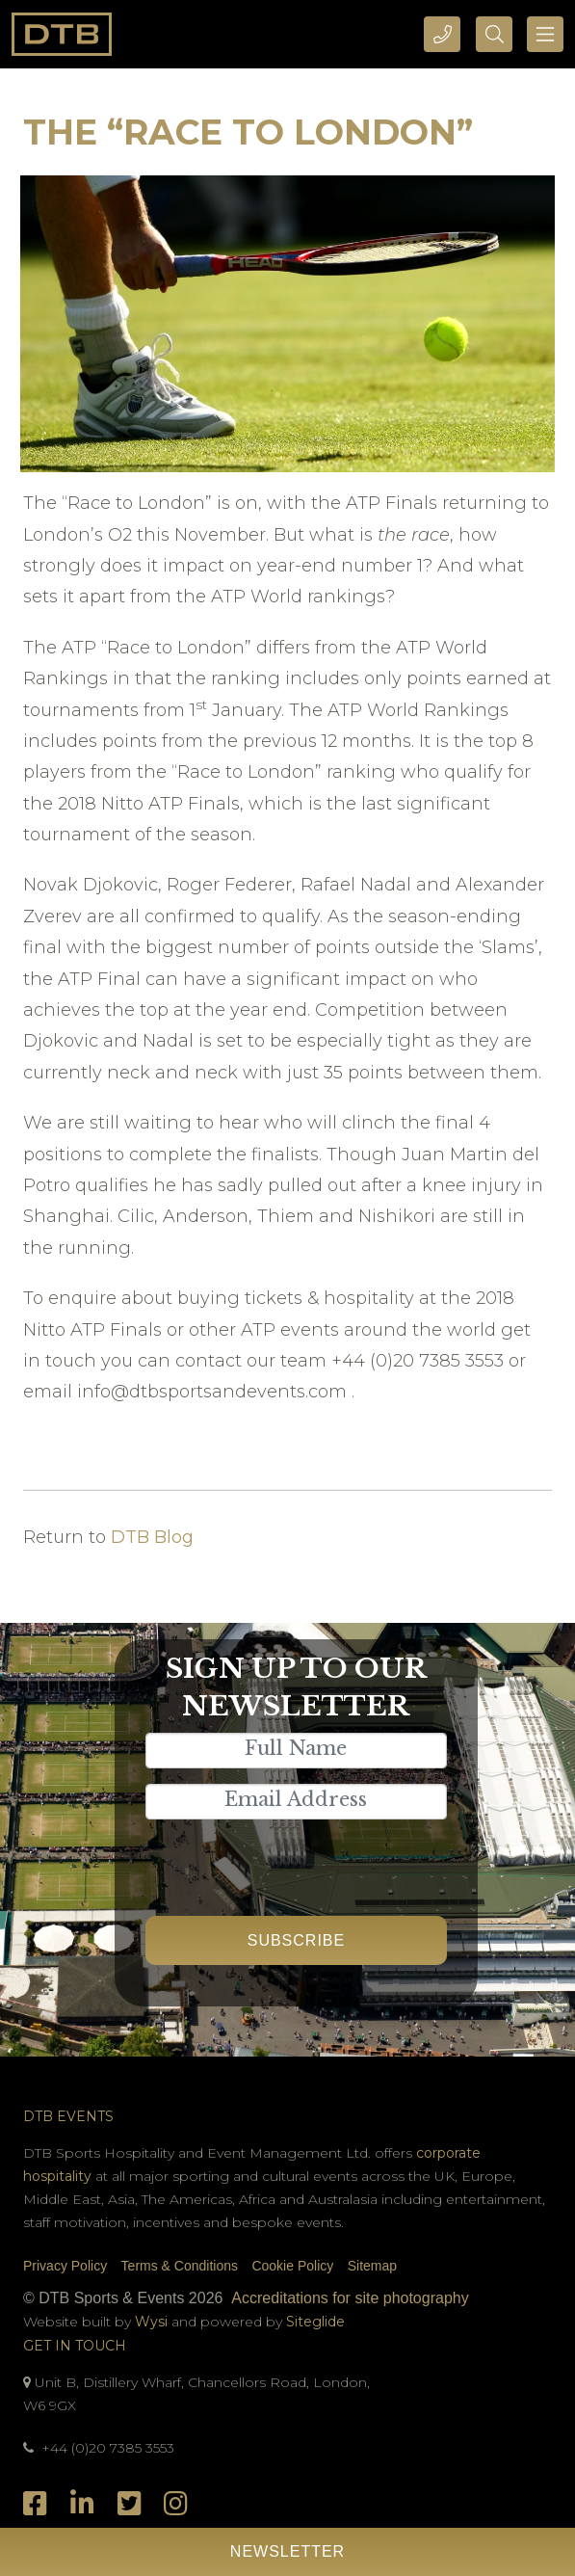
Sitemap (372, 2265)
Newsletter (287, 2551)
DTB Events (68, 2116)
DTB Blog (152, 1537)
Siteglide (315, 2321)
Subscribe (296, 1940)
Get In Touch (74, 2345)
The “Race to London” (248, 132)
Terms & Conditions (179, 2265)
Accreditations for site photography (349, 2298)
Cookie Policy (292, 2265)
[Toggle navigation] (545, 34)
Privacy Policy (65, 2265)
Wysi (153, 2321)
